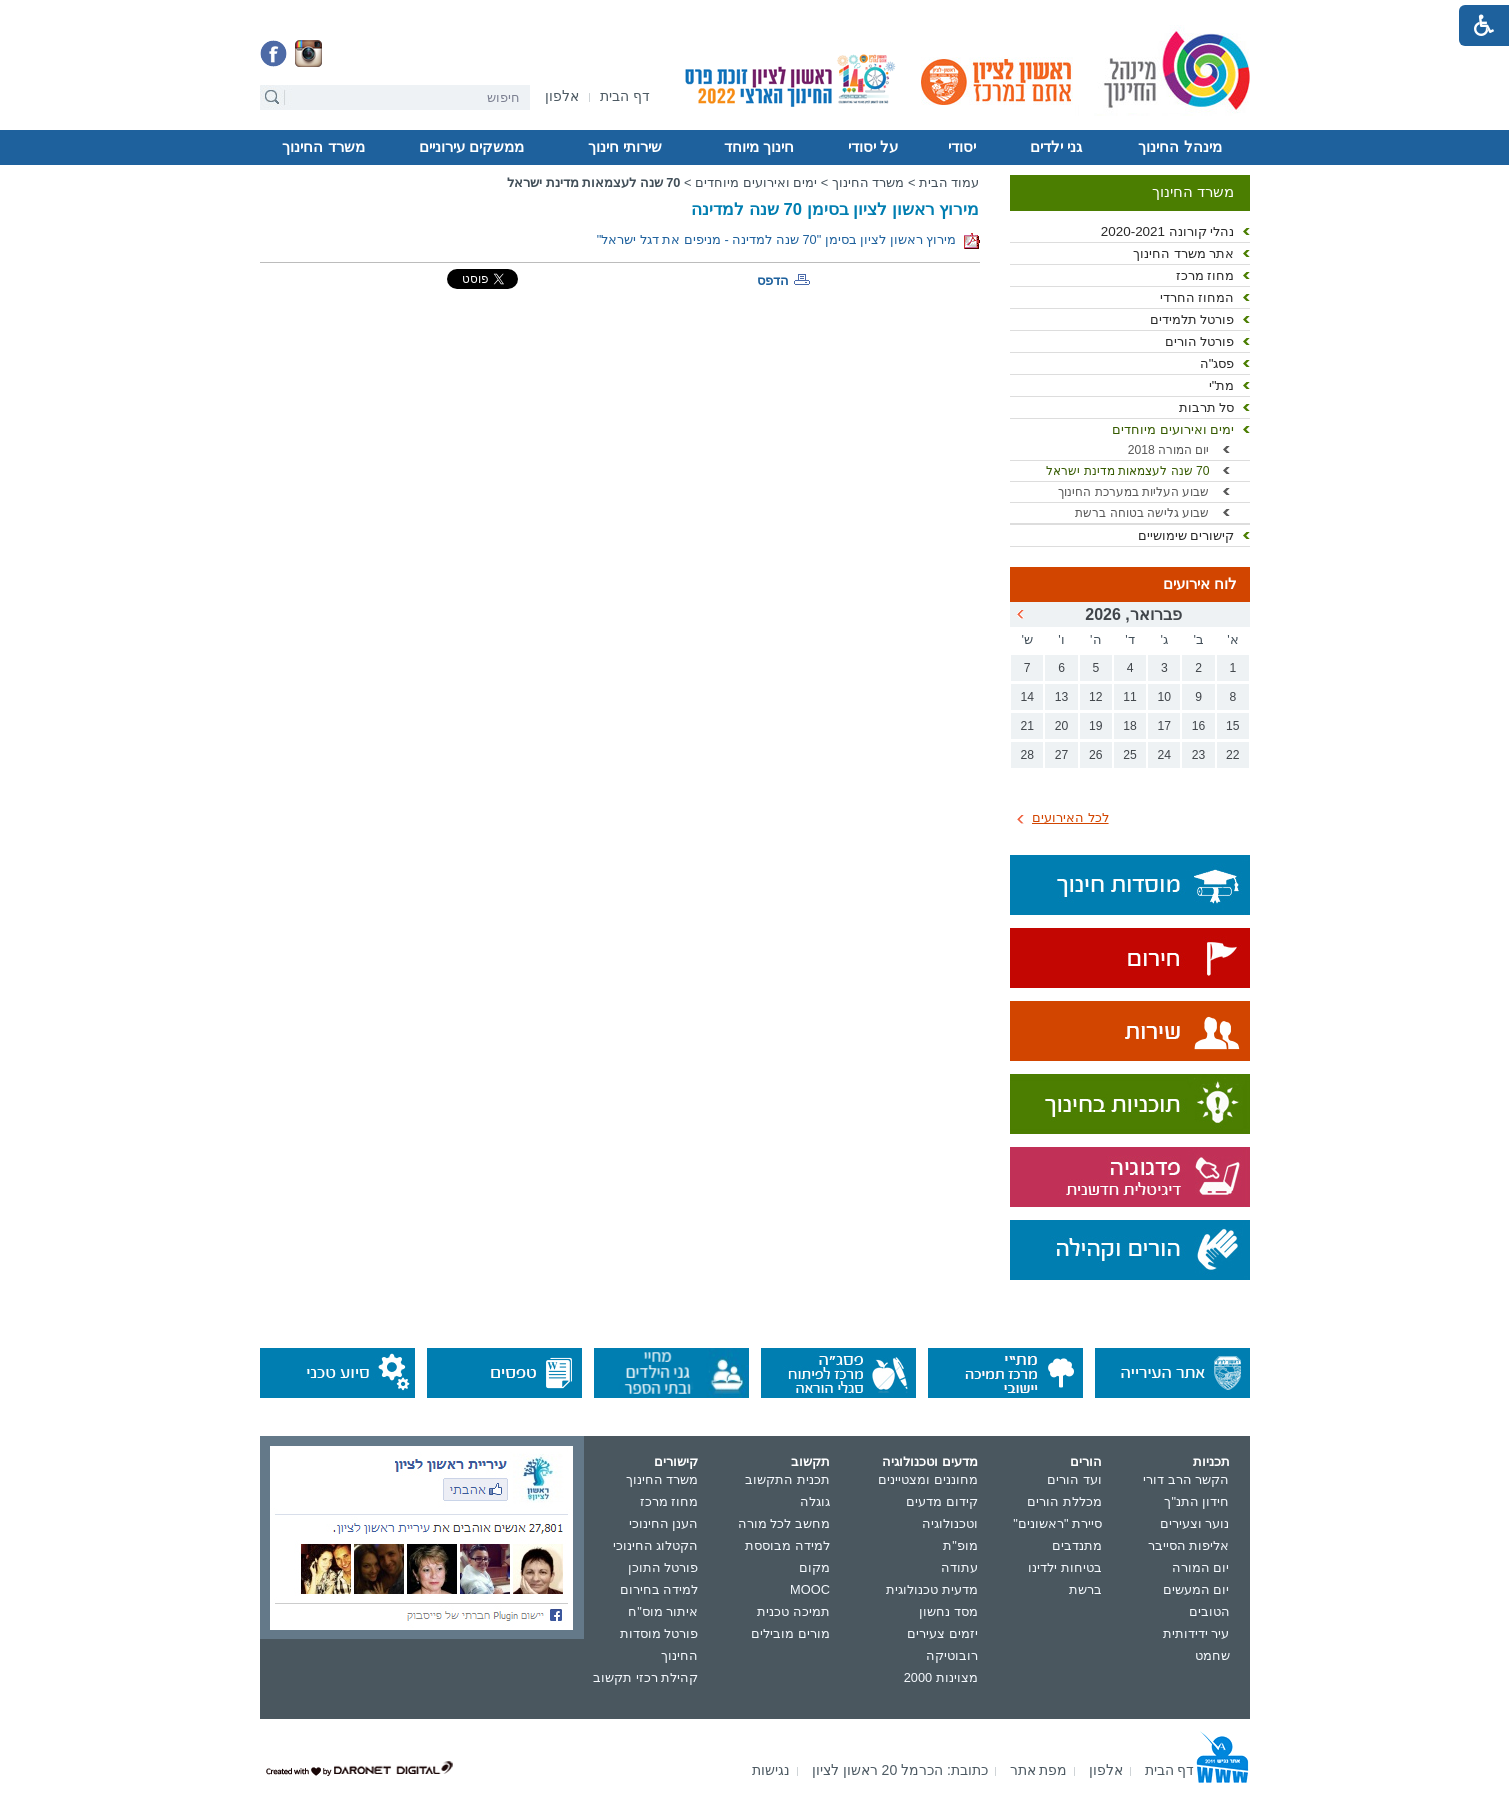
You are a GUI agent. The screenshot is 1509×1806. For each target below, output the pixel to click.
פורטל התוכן (663, 1567)
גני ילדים (1056, 147)
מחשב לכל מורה (784, 1523)
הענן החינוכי (664, 1523)
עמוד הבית (949, 182)
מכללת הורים (1064, 1501)
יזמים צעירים (942, 1633)
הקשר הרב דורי (1186, 1479)
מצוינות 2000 (941, 1677)
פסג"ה (1217, 363)
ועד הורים (1074, 1479)
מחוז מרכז (1205, 275)
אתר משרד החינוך (1183, 253)
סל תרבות (1207, 407)
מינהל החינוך (1179, 147)
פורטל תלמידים (1192, 319)
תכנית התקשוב (787, 1479)
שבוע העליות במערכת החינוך (1133, 492)
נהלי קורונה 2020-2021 (1168, 231)
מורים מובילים (790, 1633)
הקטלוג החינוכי (656, 1545)
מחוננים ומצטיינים (928, 1479)
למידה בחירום (659, 1589)
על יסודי (873, 147)
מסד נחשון (948, 1611)
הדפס (773, 280)
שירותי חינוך (625, 147)
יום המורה (1201, 1567)
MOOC (810, 1589)
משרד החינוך (323, 147)
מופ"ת (960, 1545)
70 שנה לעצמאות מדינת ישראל (1127, 471)
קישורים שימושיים (1186, 535)
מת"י (1222, 385)
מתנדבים (1077, 1545)
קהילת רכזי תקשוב (645, 1677)
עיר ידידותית (1196, 1633)
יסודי (962, 147)
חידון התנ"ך (1196, 1501)
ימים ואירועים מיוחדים (1173, 429)
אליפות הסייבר (1189, 1545)
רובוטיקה (952, 1655)
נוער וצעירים (1195, 1523)
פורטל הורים (1200, 341)
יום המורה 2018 (1169, 450)
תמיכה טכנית (793, 1611)
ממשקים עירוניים (471, 147)
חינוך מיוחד (759, 147)
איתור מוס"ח (663, 1611)
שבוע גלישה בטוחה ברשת (1142, 513)
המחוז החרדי (1197, 297)
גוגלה (815, 1501)
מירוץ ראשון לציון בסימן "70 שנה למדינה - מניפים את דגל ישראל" (788, 239)
